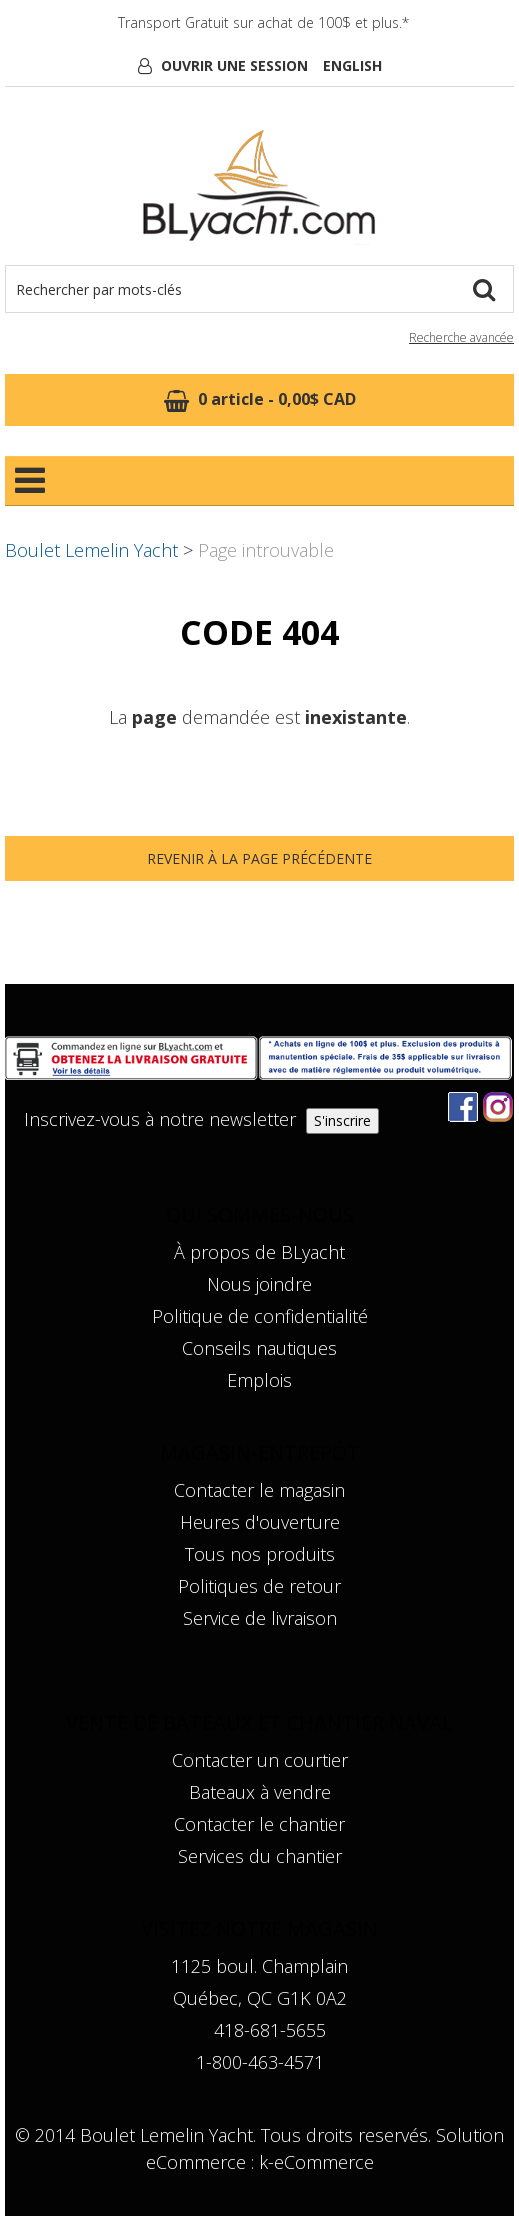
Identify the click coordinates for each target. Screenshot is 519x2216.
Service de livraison (260, 1618)
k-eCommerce (316, 2162)
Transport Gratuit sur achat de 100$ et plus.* (263, 22)
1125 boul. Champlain (259, 1966)
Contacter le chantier (259, 1824)
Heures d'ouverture (260, 1522)
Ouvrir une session (234, 65)
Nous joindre (259, 1284)
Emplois (259, 1380)
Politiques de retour (259, 1586)
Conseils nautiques (259, 1348)
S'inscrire (342, 1120)
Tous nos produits (260, 1554)
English (352, 65)
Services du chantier (260, 1856)
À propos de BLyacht (259, 1252)
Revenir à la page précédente (259, 858)
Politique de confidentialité (260, 1316)
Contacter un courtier (260, 1760)
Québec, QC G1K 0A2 (260, 1998)
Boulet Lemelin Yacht (91, 550)
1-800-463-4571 (260, 2062)
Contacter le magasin (259, 1490)
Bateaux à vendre (260, 1792)
